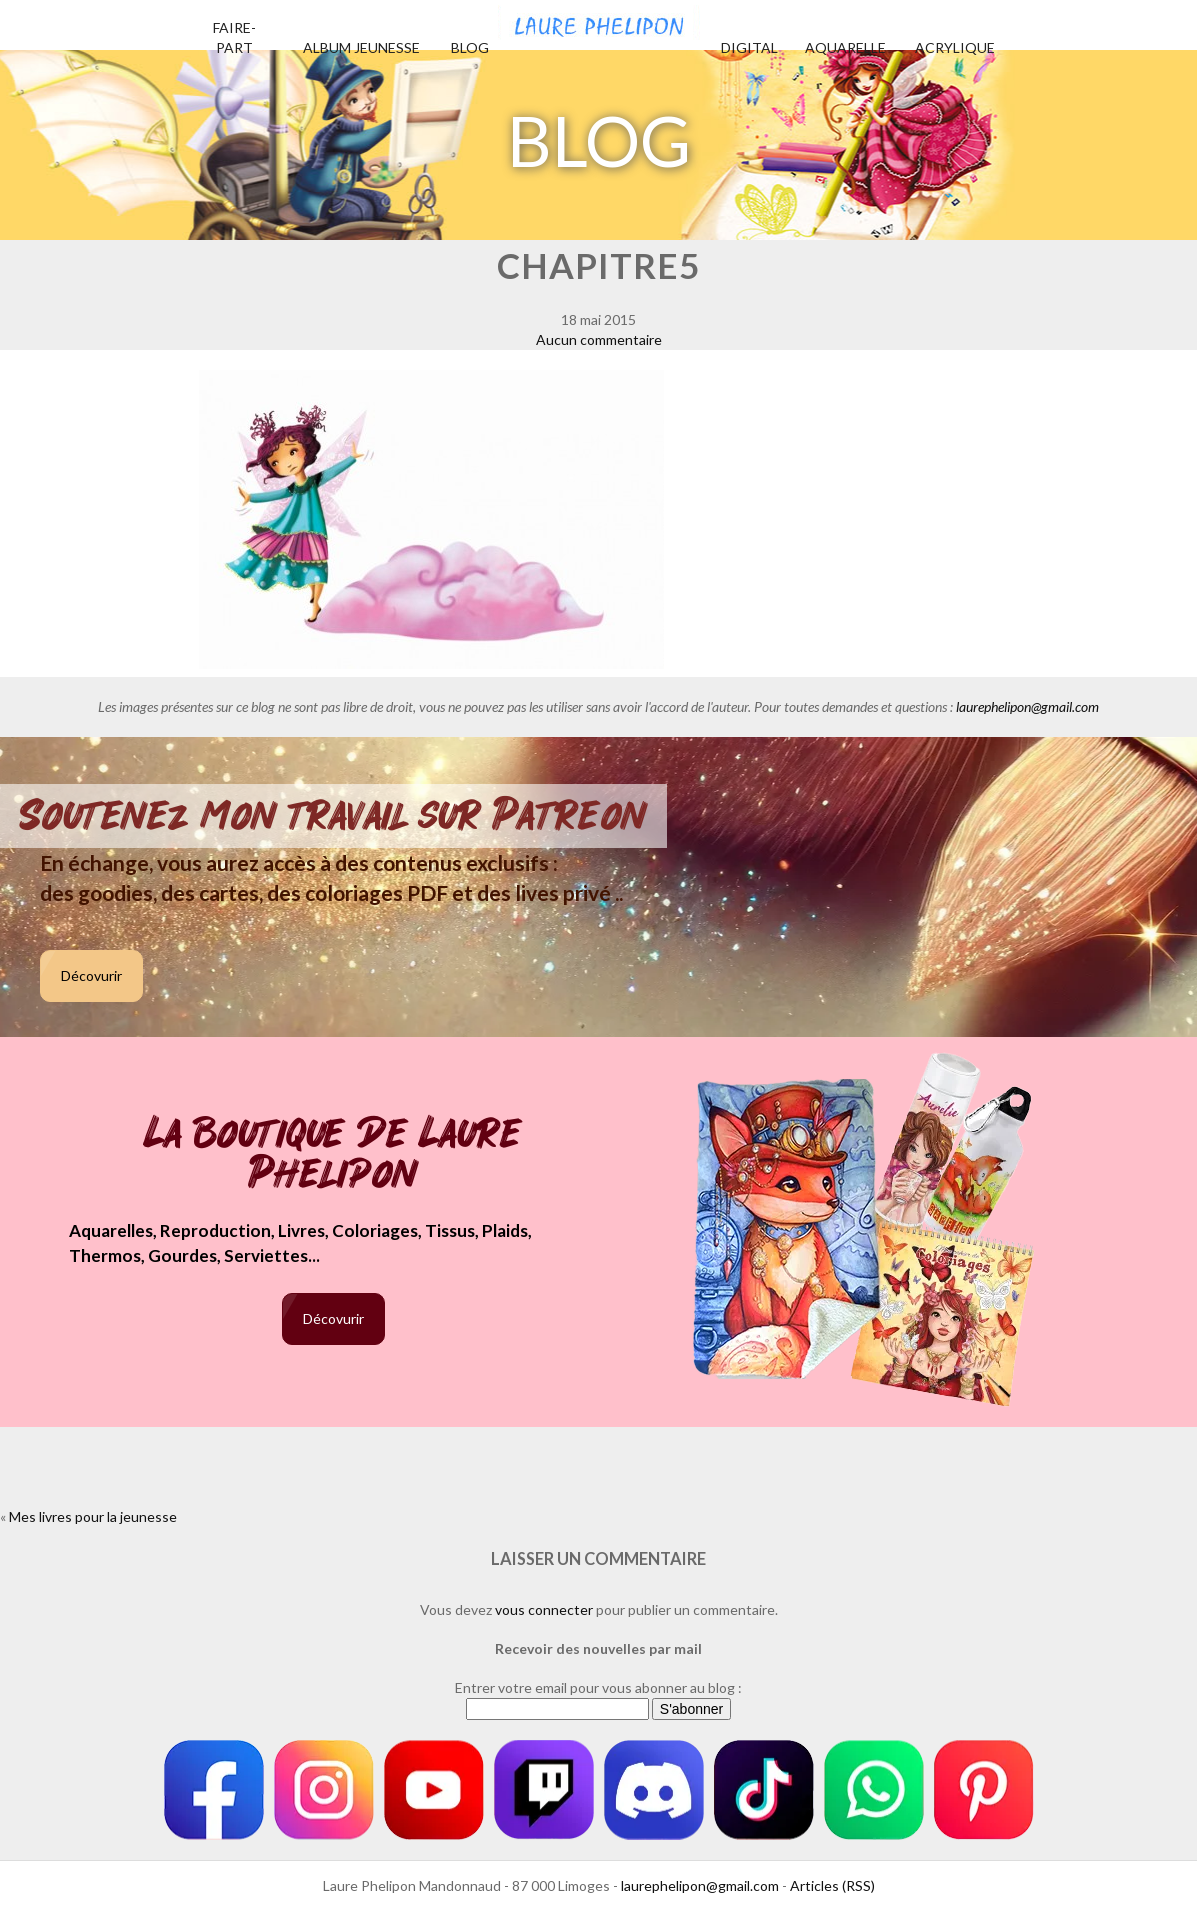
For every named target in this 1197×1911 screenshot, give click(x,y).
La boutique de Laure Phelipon (333, 1155)
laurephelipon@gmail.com (1027, 706)
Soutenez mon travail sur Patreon (333, 816)
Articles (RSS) (832, 1885)
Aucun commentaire (599, 339)
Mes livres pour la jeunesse (93, 1516)
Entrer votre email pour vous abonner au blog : (598, 1687)
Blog (470, 47)
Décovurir (91, 975)
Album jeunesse (361, 47)
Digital (749, 47)
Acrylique (955, 47)
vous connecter (544, 1609)
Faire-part (234, 37)
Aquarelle (845, 47)
